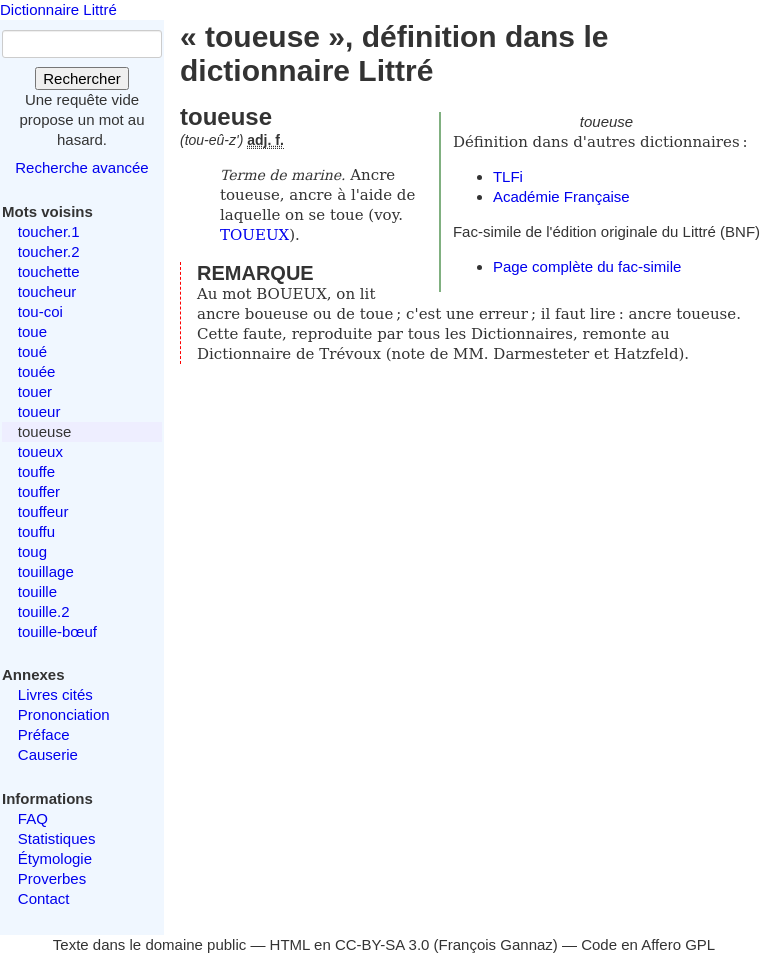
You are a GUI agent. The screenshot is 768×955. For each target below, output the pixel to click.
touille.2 (44, 611)
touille (37, 591)
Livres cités (55, 694)
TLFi (508, 176)
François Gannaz (496, 944)
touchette (49, 271)
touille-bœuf (57, 631)
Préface (44, 734)
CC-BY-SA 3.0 (382, 944)
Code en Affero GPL (648, 944)
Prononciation (64, 714)
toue (32, 331)
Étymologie (55, 858)
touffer (39, 491)
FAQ (33, 818)
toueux (40, 451)
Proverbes (52, 878)
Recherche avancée (81, 167)
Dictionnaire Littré (58, 9)
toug (32, 551)
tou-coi (40, 311)
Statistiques (57, 838)
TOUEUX (254, 235)
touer (35, 391)
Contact (44, 898)
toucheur (47, 291)
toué (32, 351)
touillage (46, 571)
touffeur (43, 511)
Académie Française (561, 196)
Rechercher (82, 78)
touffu (36, 531)
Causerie (48, 754)
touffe (36, 471)
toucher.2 (49, 251)
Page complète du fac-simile (587, 266)
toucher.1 (49, 231)
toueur (39, 411)
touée (37, 371)
